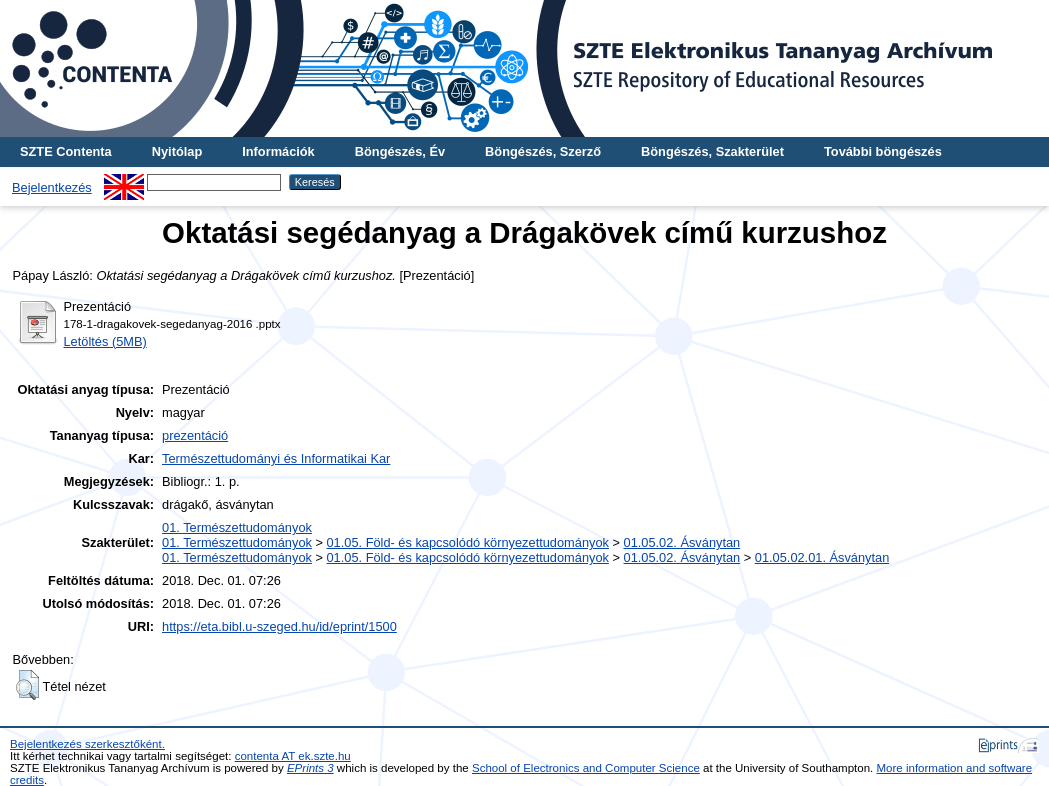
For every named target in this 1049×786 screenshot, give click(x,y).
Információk (278, 151)
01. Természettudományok (237, 527)
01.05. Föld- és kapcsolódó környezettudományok (468, 542)
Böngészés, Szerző (543, 151)
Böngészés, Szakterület (712, 151)
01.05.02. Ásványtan (682, 542)
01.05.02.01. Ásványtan (822, 557)
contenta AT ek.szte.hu (293, 756)
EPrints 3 (310, 768)
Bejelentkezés (52, 187)
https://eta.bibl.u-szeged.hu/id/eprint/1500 (279, 626)
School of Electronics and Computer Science (586, 768)
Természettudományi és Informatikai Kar (276, 458)
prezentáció (195, 435)
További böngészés (883, 151)
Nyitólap (177, 151)
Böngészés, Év (400, 151)
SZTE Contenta (66, 151)
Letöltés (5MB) (105, 341)
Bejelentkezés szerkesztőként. (87, 744)
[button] (27, 685)
